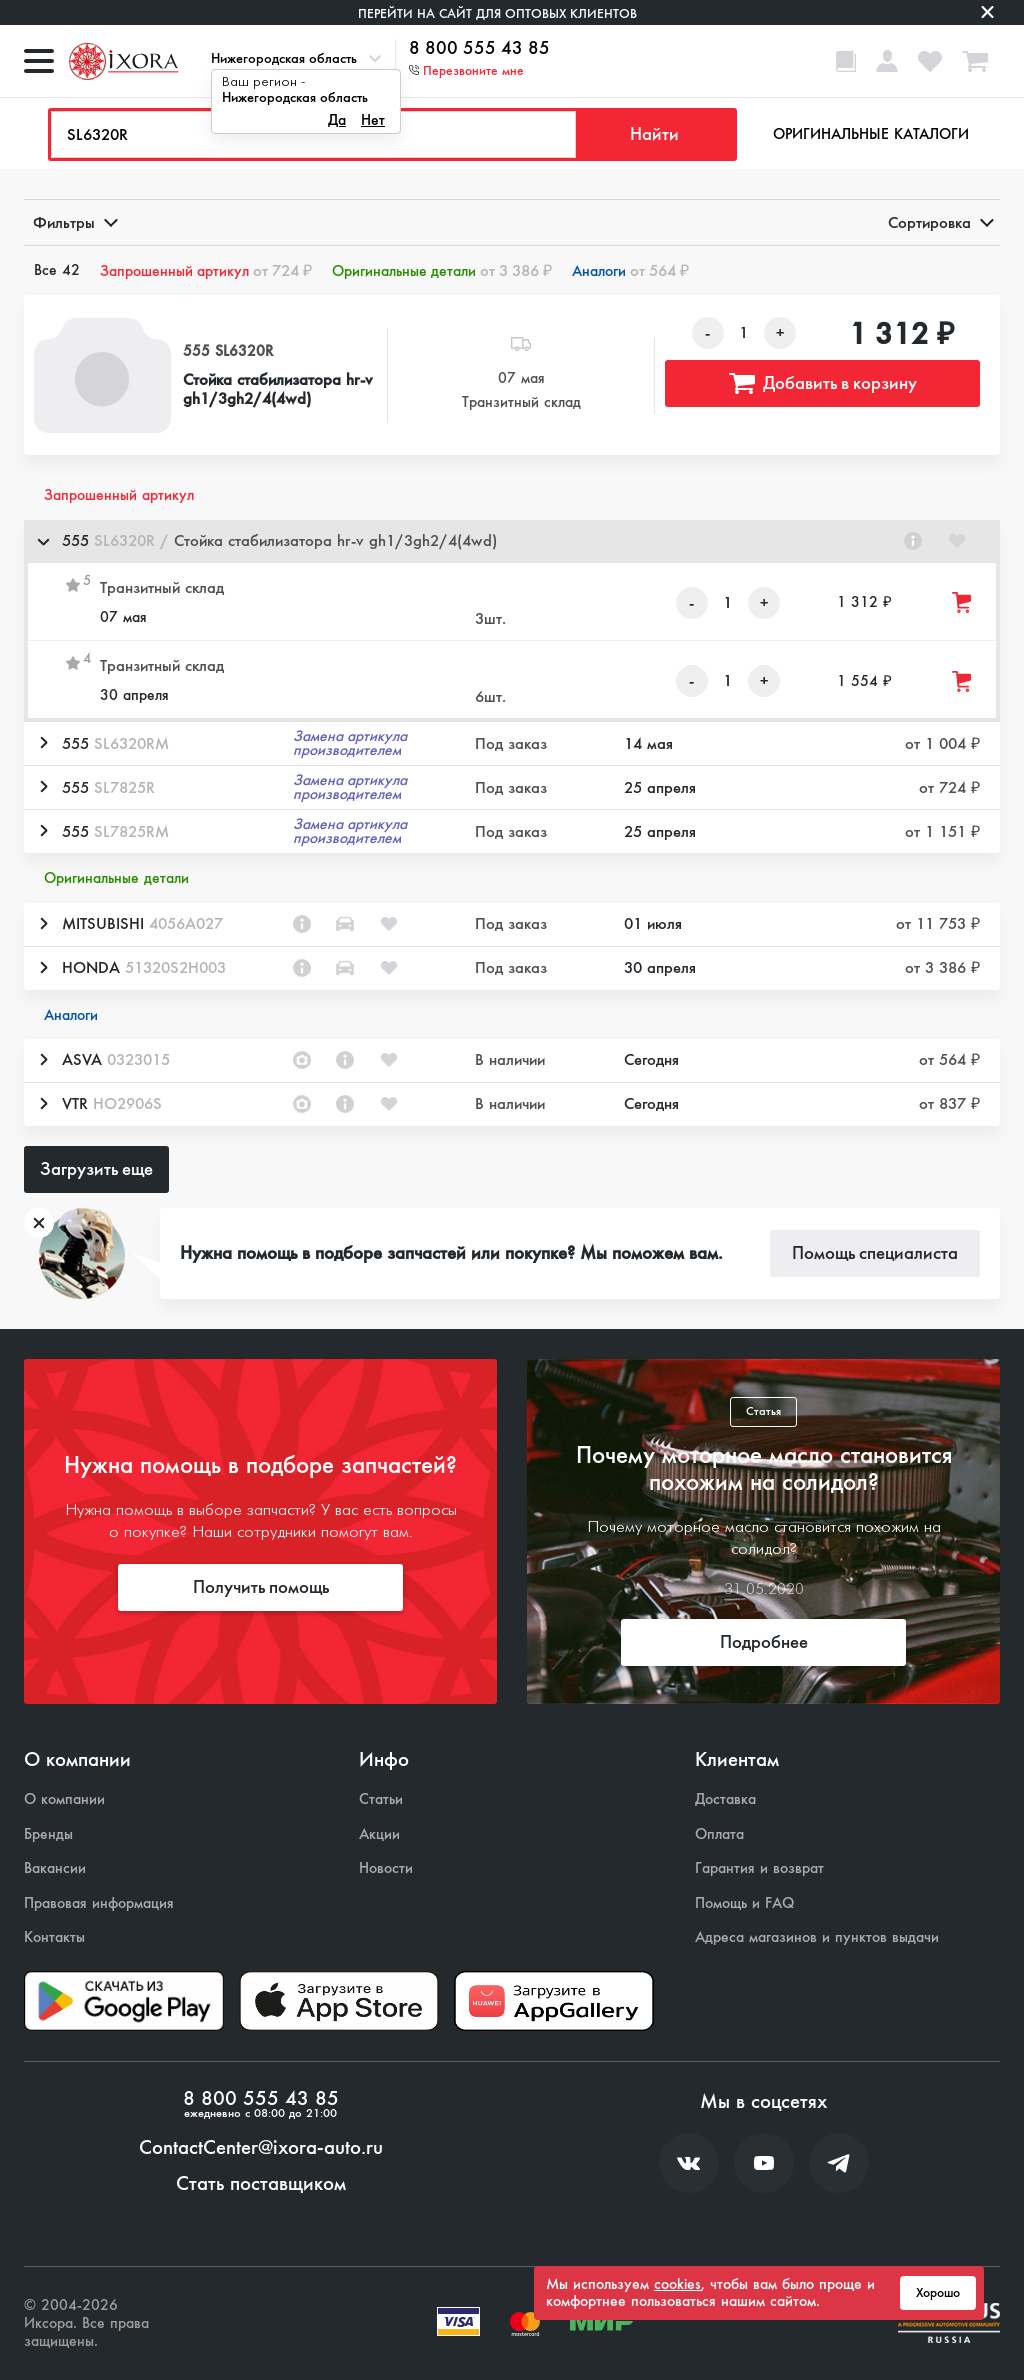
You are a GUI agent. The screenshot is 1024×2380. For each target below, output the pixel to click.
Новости (386, 1868)
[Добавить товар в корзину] (963, 602)
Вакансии (55, 1868)
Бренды (48, 1834)
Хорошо (938, 2293)
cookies (677, 2284)
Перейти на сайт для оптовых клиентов (497, 13)
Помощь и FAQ (744, 1903)
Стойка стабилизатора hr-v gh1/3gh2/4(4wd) (278, 389)
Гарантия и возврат (759, 1868)
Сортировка (939, 222)
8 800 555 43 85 (479, 49)
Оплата (719, 1834)
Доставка (725, 1799)
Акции (379, 1834)
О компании (64, 1799)
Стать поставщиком (261, 2184)
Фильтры (74, 222)
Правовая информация (99, 1903)
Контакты (54, 1937)
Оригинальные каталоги (871, 134)
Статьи (381, 1799)
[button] (512, 541)
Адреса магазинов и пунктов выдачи (817, 1937)
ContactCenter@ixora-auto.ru (261, 2148)
